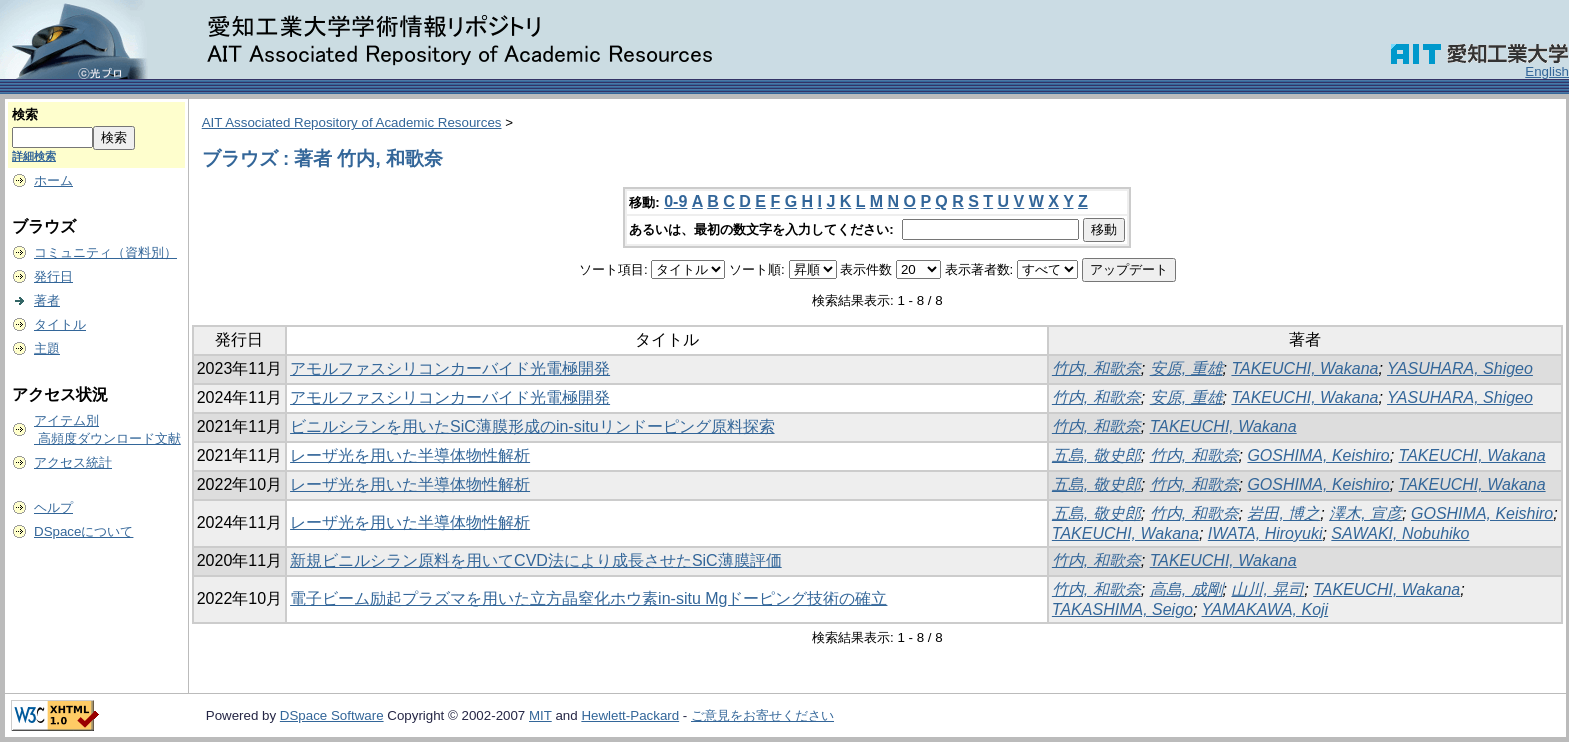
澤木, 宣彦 (1365, 513)
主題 (47, 348)
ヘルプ (53, 507)
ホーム (53, 180)
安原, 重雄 (1186, 368)
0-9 (675, 201)
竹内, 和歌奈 (1096, 368)
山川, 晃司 (1267, 589)
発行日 (53, 276)
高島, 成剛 (1186, 589)
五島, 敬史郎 (1096, 455)
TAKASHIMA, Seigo (1122, 609)
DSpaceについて (83, 531)
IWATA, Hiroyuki (1265, 533)
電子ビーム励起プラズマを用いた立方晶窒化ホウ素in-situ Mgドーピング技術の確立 (588, 598)
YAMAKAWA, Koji (1265, 609)
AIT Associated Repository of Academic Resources (352, 122)
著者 (47, 300)
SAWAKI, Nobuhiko (1400, 533)
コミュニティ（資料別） (105, 252)
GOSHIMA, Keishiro (1318, 455)
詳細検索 (34, 156)
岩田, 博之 (1283, 513)
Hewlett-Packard (630, 715)
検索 (25, 114)
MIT (540, 715)
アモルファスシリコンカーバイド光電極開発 (450, 368)
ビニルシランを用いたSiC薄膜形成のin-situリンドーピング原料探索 (532, 426)
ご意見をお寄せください (762, 715)
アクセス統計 (73, 462)
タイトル (60, 324)
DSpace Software (332, 715)
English (1547, 71)
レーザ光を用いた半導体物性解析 (410, 455)
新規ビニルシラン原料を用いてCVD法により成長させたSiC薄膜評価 (536, 560)
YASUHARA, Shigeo (1460, 368)
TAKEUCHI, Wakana (1304, 368)
